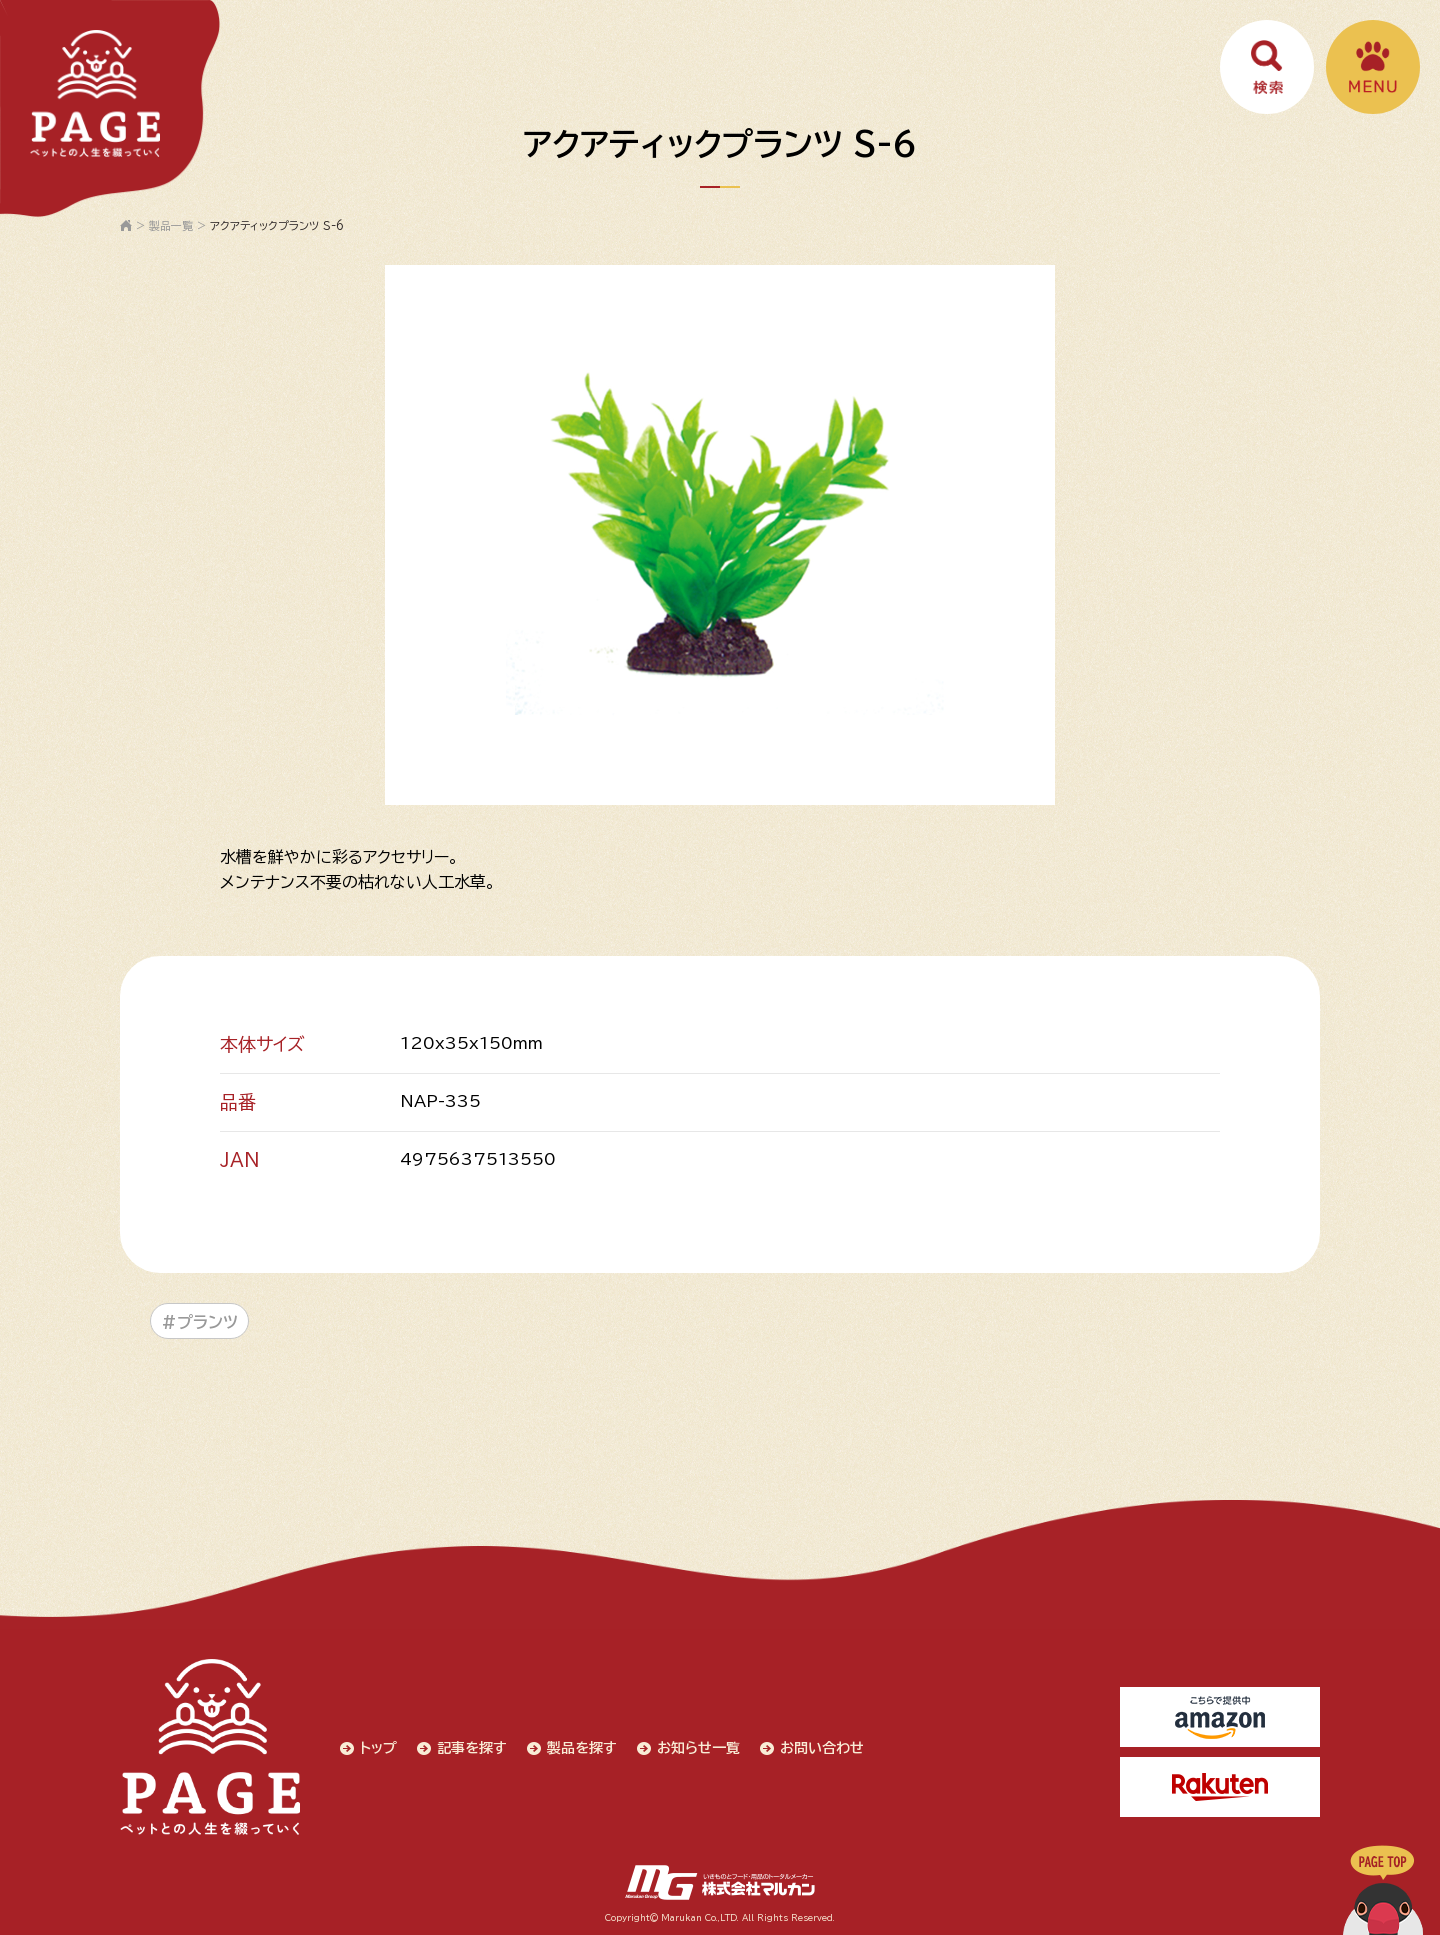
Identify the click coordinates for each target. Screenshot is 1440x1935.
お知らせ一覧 (698, 1748)
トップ (378, 1748)
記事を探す (472, 1748)
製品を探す (582, 1748)
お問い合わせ (822, 1748)
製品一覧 (171, 225)
